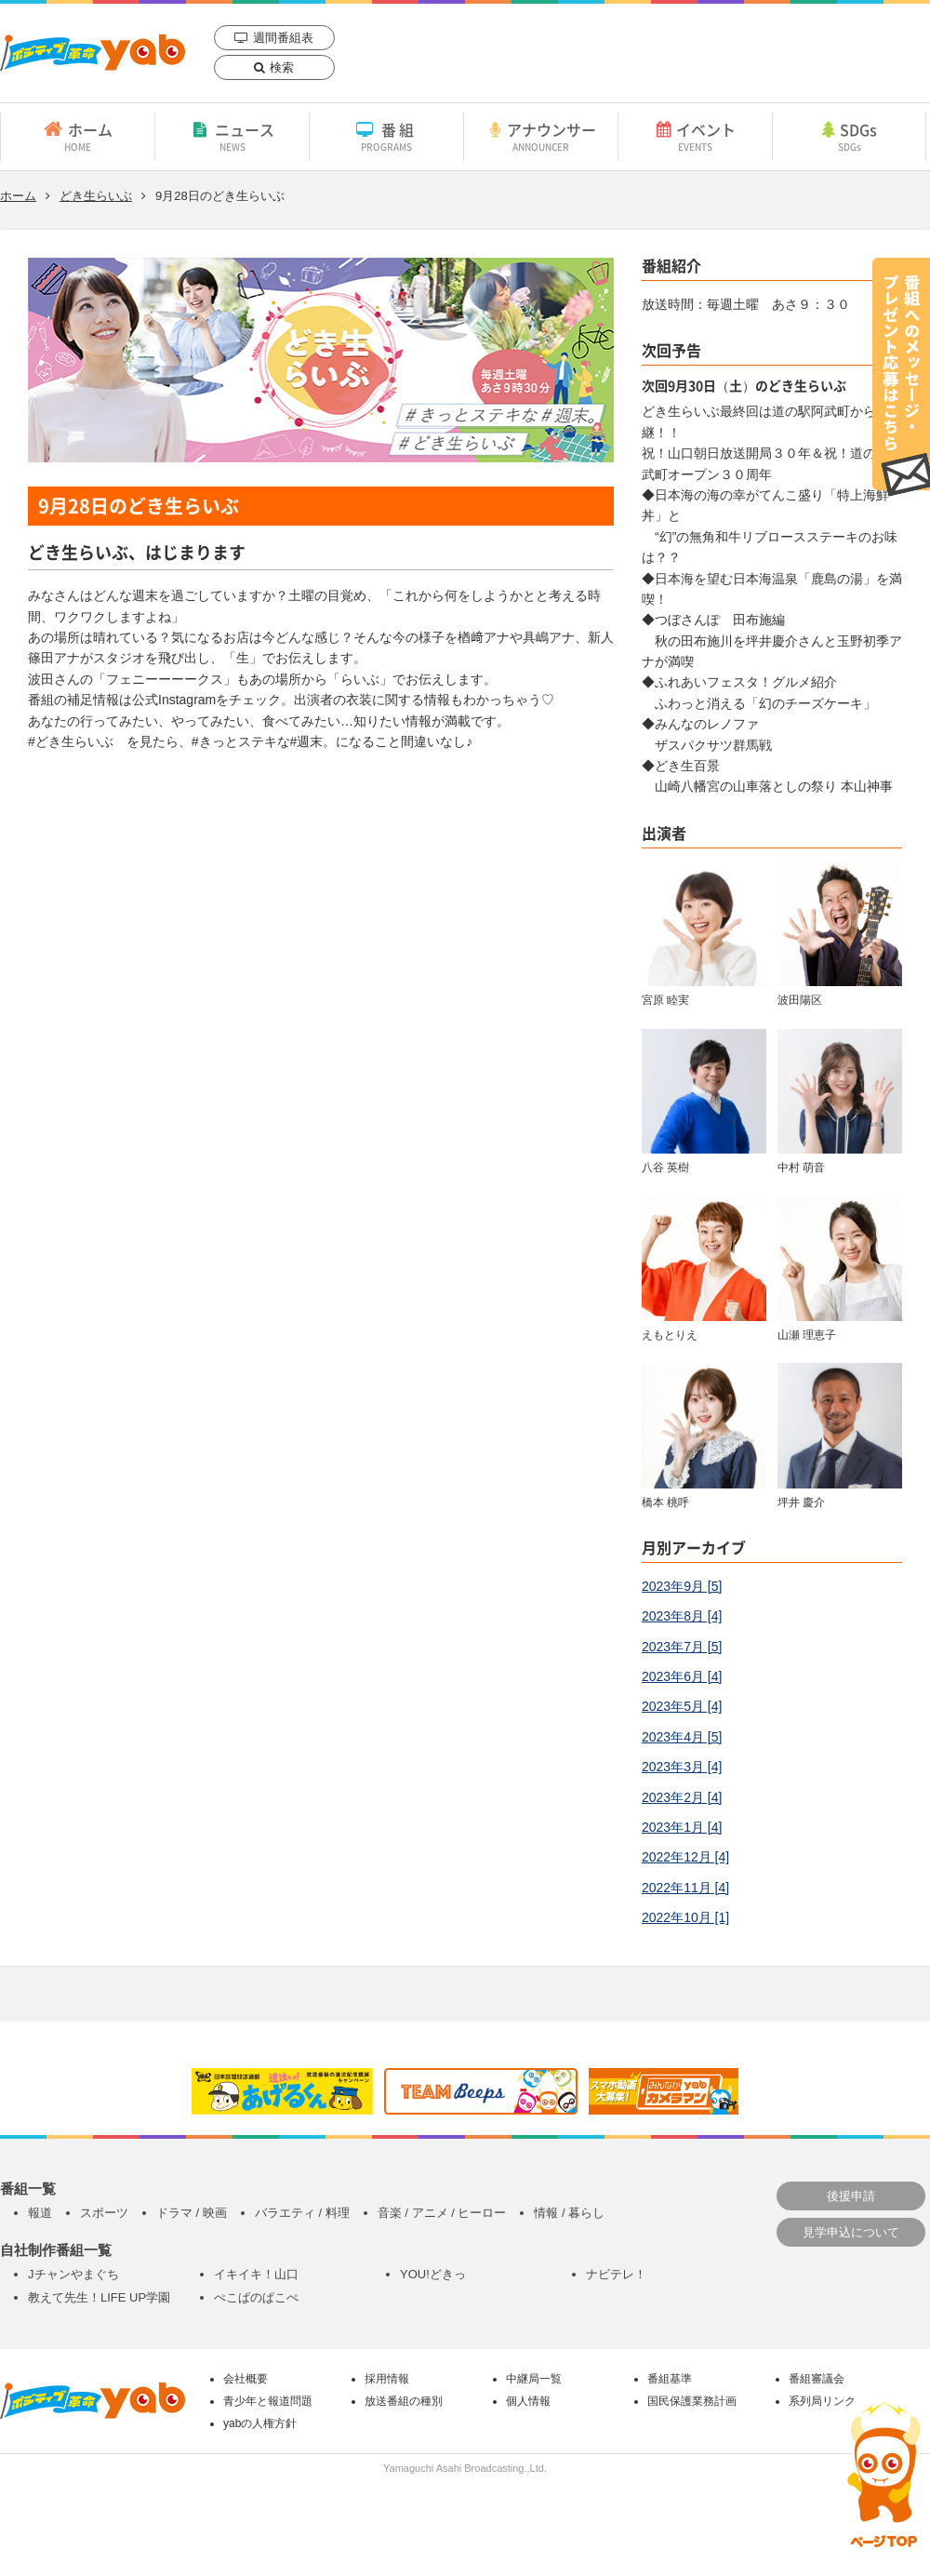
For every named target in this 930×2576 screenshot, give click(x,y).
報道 (40, 2213)
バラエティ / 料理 (302, 2213)
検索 (282, 67)
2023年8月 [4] (682, 1615)
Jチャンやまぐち (73, 2274)
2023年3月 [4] (682, 1766)
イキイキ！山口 (256, 2274)
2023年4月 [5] (682, 1736)
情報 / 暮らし (569, 2213)
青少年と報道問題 (267, 2401)
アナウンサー (541, 135)
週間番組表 (283, 38)
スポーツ (104, 2213)
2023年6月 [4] (682, 1676)
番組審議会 (816, 2378)
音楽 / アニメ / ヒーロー (442, 2213)
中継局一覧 (534, 2378)
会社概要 (245, 2378)
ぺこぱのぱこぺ (256, 2297)
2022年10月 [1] (685, 1917)
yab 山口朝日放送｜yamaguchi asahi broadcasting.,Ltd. (92, 52)
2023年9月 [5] (682, 1586)
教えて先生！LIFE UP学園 (99, 2297)
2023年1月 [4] (682, 1827)
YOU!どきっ (433, 2274)
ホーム (77, 135)
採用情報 (387, 2378)
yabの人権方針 (260, 2423)
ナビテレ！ (616, 2274)
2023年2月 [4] (682, 1797)
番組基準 (669, 2378)
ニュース (232, 135)
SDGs (849, 135)
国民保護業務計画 (692, 2401)
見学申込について (851, 2232)
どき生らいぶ (96, 196)
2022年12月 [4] (685, 1856)
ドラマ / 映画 (191, 2213)
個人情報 (528, 2401)
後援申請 (851, 2196)
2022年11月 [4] (685, 1887)
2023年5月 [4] (682, 1706)
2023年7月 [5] (682, 1646)
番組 (386, 135)
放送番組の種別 (404, 2401)
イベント (695, 135)
